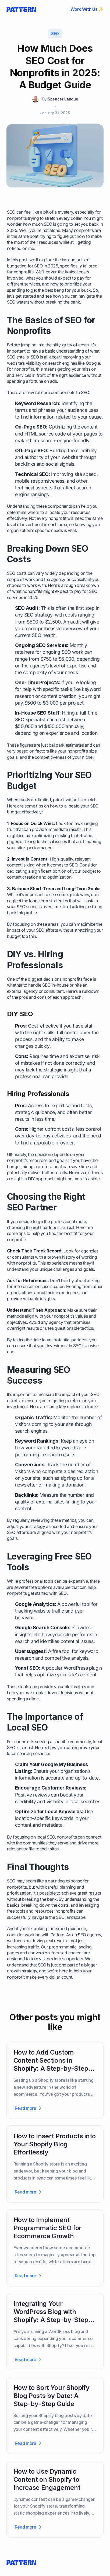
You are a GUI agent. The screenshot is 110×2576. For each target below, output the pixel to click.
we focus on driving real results (37, 1940)
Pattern (57, 1934)
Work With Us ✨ (87, 9)
